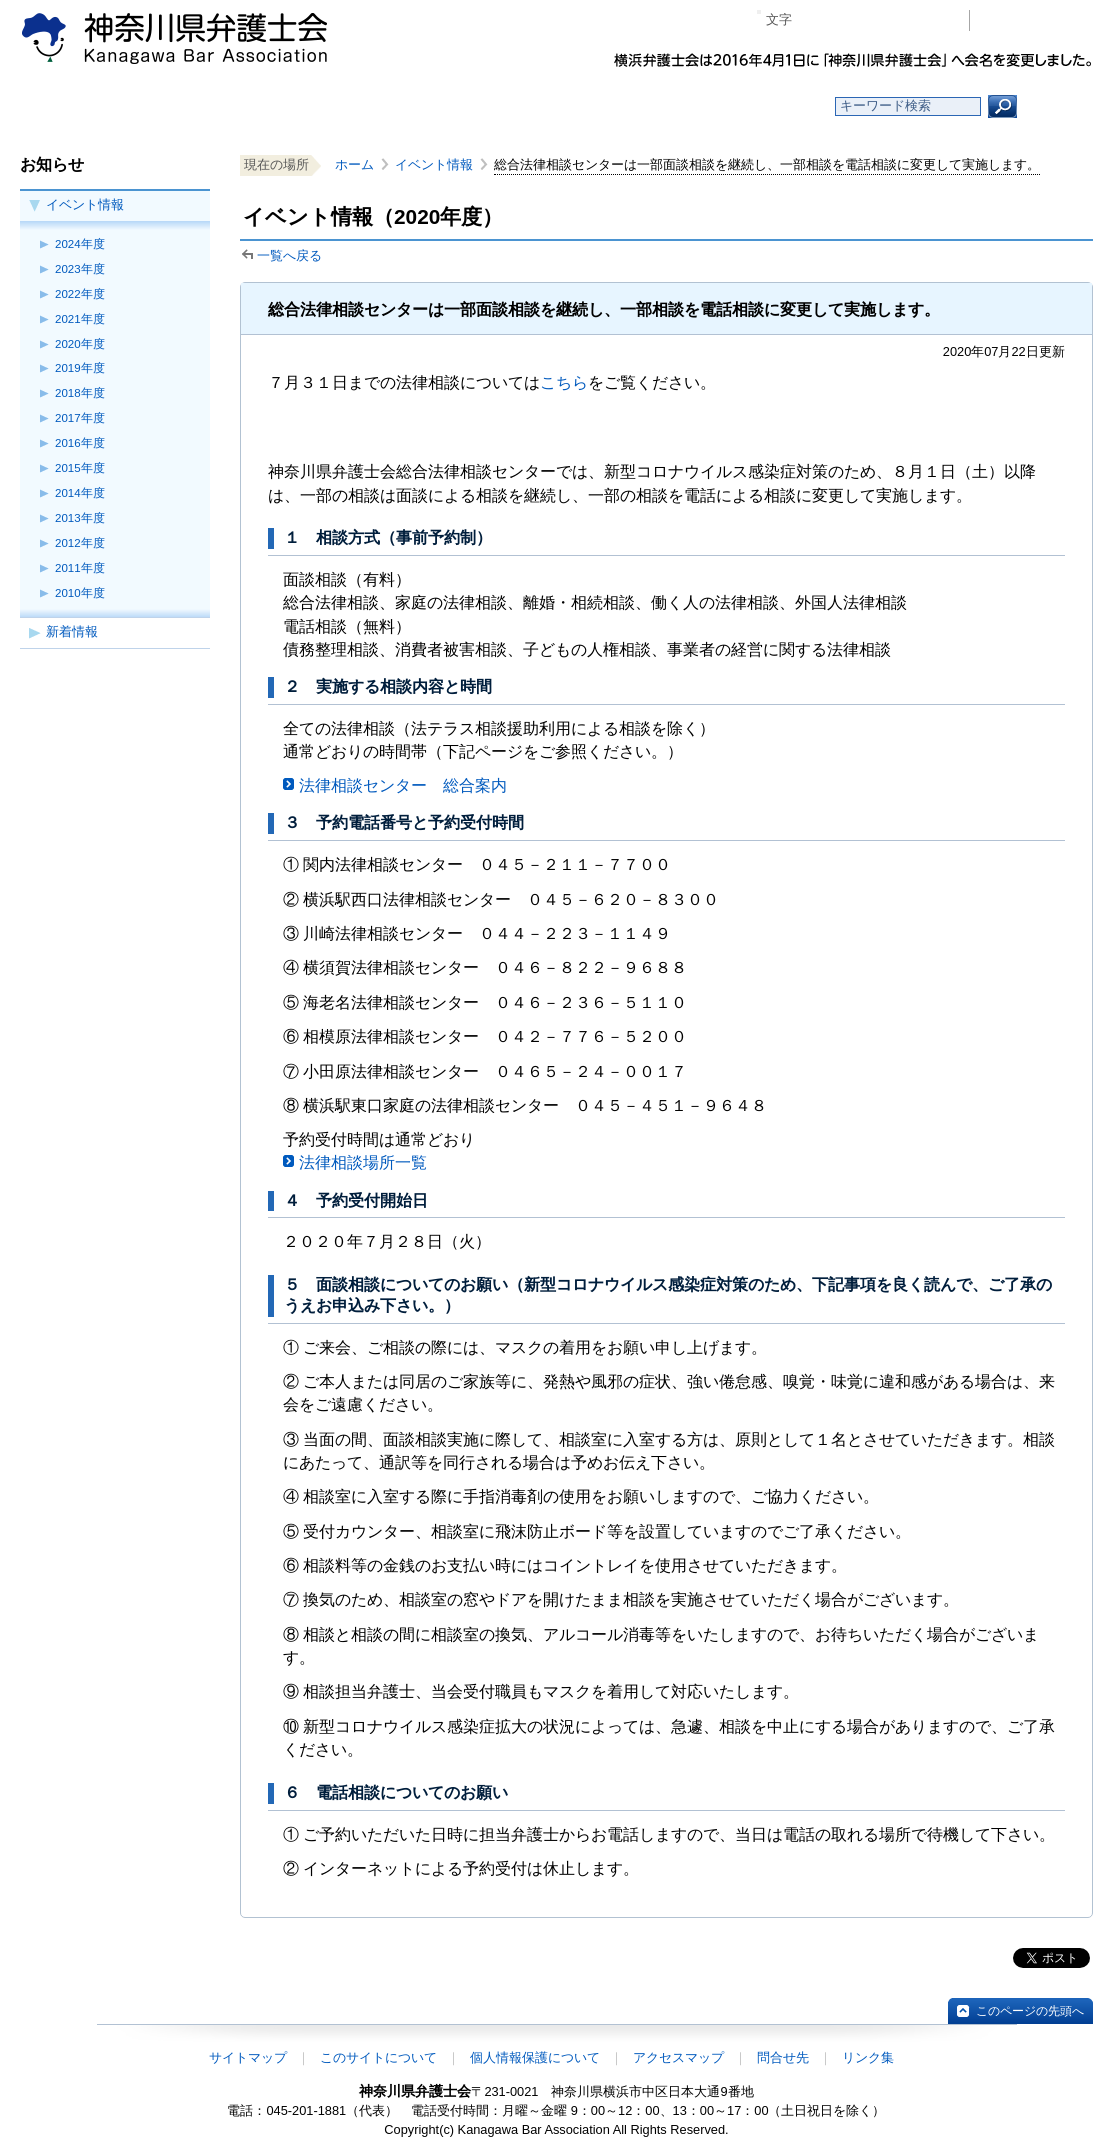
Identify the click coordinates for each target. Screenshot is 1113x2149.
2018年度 (80, 393)
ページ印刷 (925, 20)
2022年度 (80, 294)
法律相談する (604, 106)
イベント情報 (85, 204)
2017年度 (80, 418)
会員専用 (1036, 20)
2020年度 (80, 344)
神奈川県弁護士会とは (459, 106)
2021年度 (80, 319)
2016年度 (80, 443)
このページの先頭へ (1030, 2011)
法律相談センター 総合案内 (403, 785)
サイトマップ (248, 2057)
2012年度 (80, 543)
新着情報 (72, 631)
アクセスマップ (678, 2057)
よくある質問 (750, 106)
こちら (564, 382)
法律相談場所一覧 (363, 1162)
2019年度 (80, 368)
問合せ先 (783, 2057)
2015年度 (80, 468)
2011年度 (80, 568)
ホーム (169, 106)
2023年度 (80, 269)
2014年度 (80, 493)
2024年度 (80, 244)
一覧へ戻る (289, 255)
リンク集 (868, 2057)
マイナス (815, 20)
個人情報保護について (535, 2057)
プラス (876, 20)
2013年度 (80, 518)
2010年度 (80, 593)
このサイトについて (378, 2057)
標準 (846, 20)
